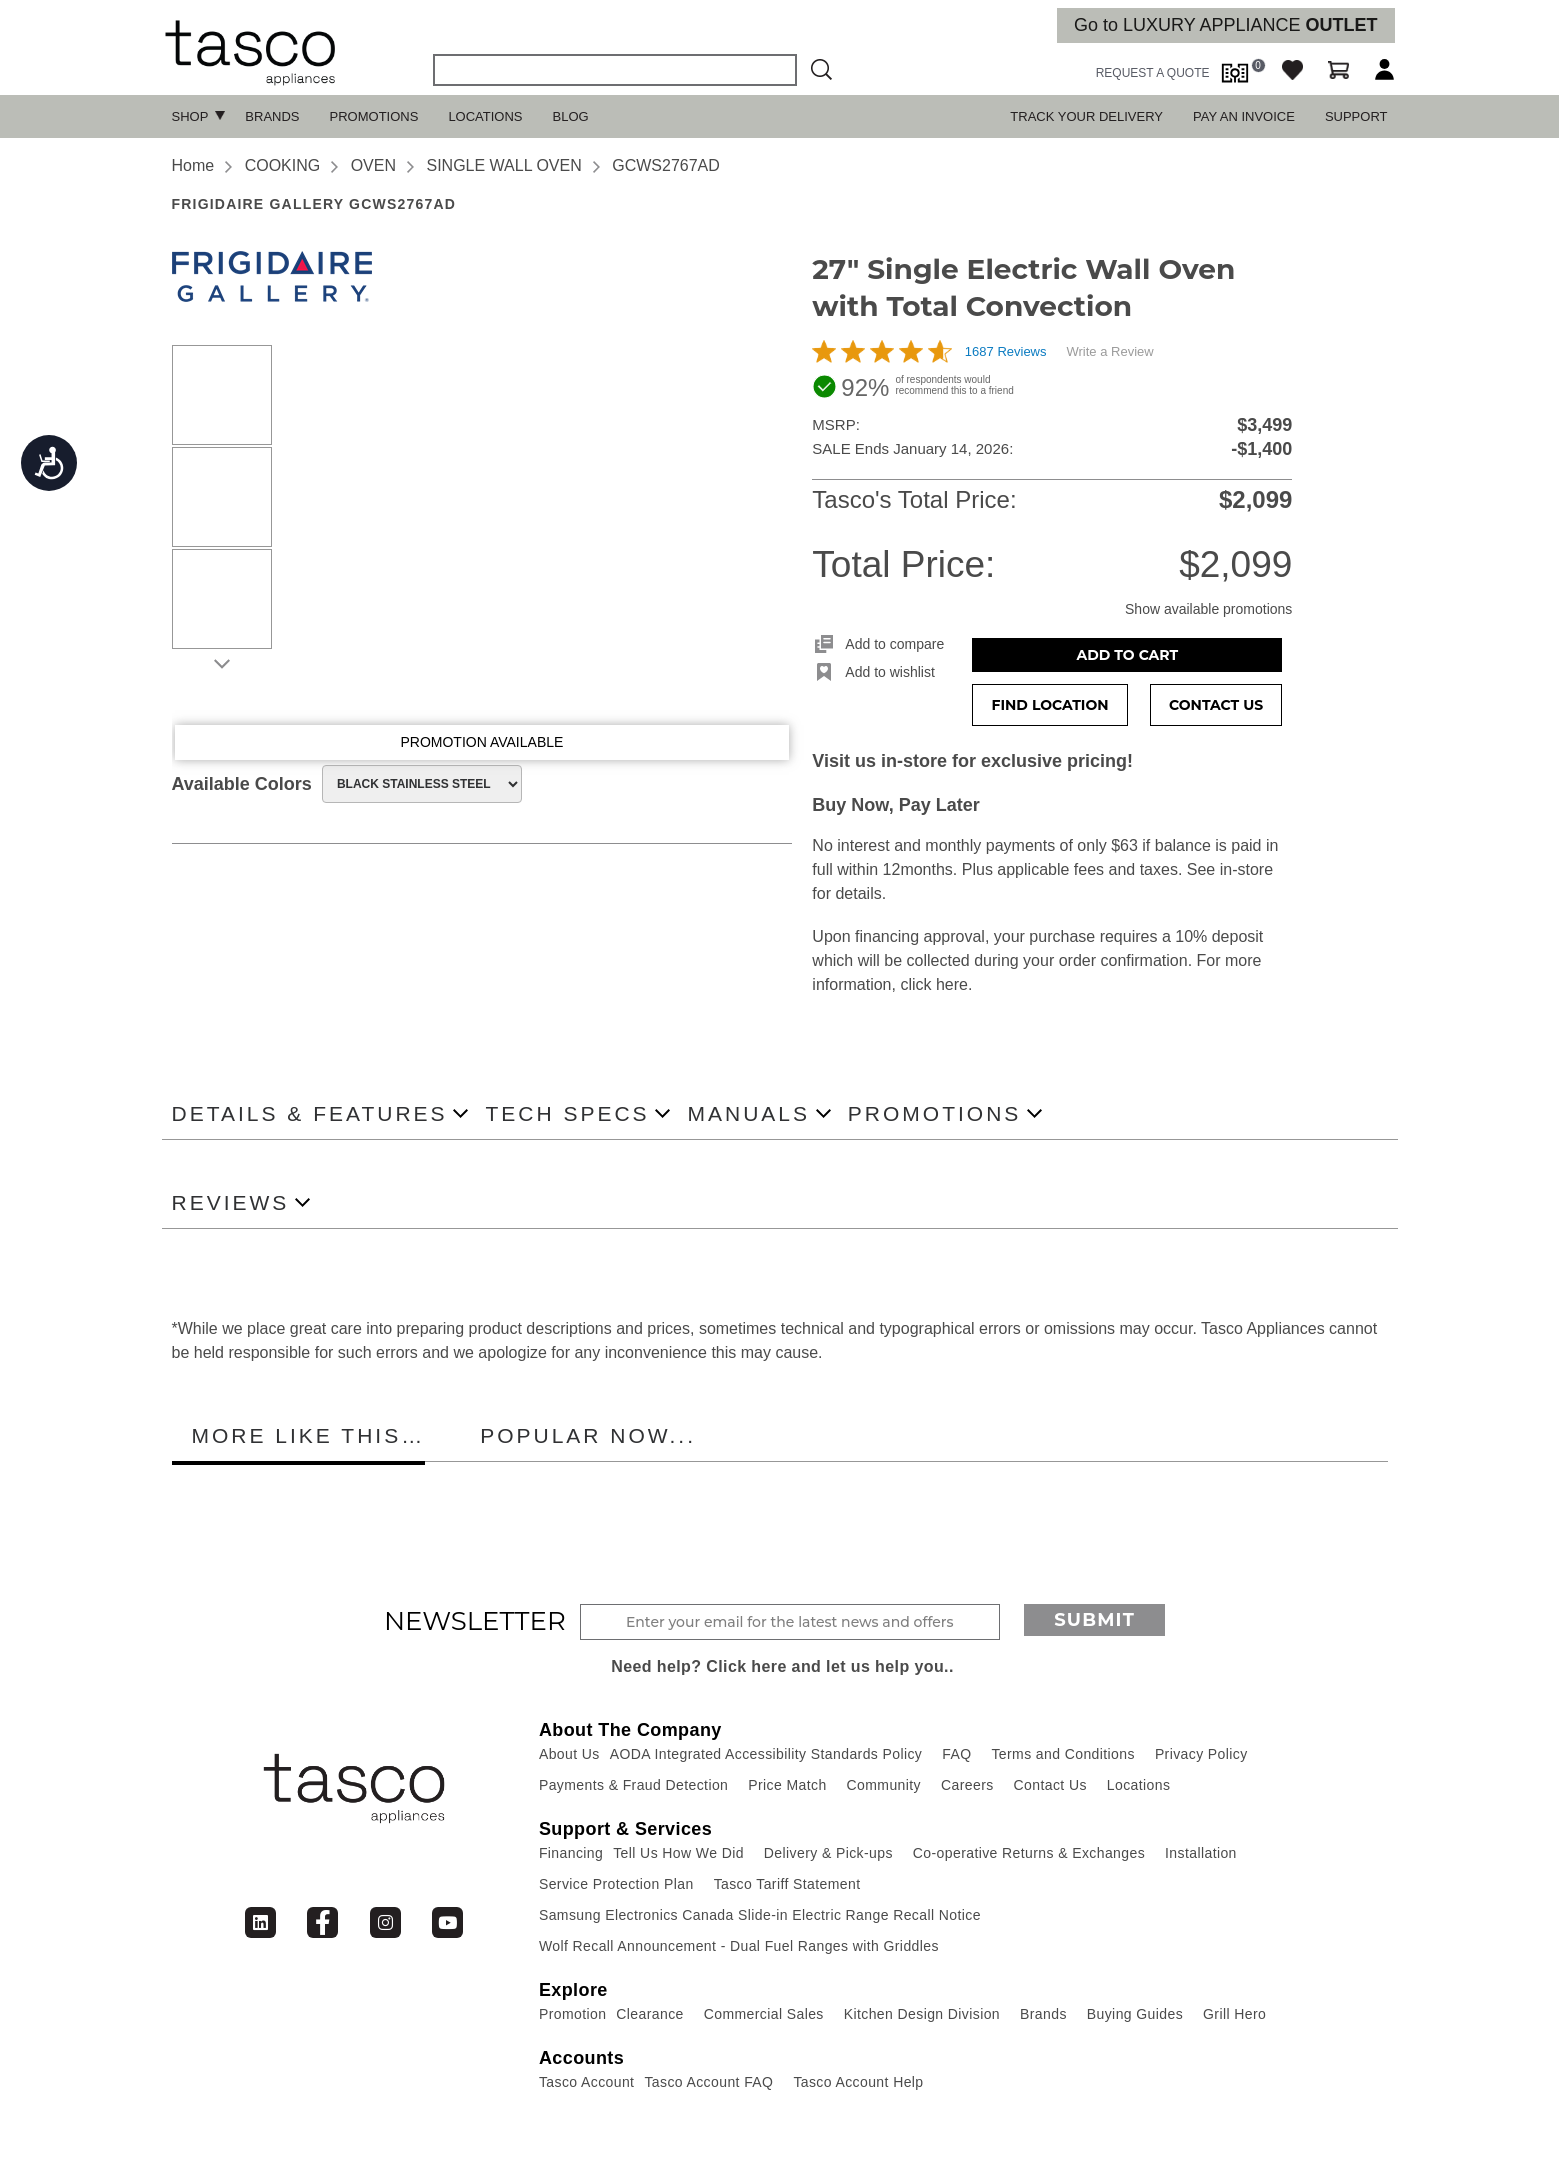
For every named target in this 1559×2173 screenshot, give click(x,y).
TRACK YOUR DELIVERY (1086, 116)
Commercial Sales (764, 2014)
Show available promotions (1208, 609)
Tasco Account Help (858, 2082)
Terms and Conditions (1062, 1754)
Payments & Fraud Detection (633, 1785)
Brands (272, 116)
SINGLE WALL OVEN (503, 165)
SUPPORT (1356, 116)
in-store (1246, 869)
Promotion (572, 2014)
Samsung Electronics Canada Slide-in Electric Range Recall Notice (760, 1915)
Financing (571, 1853)
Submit (1094, 1620)
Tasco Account (586, 2082)
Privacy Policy (1201, 1754)
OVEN (373, 165)
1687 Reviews (1006, 351)
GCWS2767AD (666, 165)
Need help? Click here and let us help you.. (782, 1666)
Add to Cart (1128, 655)
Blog (571, 116)
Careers (967, 1785)
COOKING (283, 165)
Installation (1201, 1853)
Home (193, 165)
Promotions (374, 116)
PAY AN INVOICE (1244, 116)
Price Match (787, 1785)
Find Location (1050, 705)
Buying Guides (1135, 2014)
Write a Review (1110, 351)
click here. (936, 984)
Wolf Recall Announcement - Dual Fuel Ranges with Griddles (739, 1946)
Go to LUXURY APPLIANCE (1225, 25)
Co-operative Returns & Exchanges (1029, 1853)
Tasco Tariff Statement (787, 1884)
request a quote (1153, 73)
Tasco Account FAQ (708, 2082)
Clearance (649, 2014)
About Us (569, 1754)
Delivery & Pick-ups (828, 1853)
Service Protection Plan (616, 1884)
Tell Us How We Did (678, 1853)
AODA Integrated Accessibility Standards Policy (766, 1754)
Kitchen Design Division (922, 2014)
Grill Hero (1234, 2014)
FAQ (956, 1754)
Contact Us (1216, 705)
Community (884, 1785)
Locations (485, 116)
